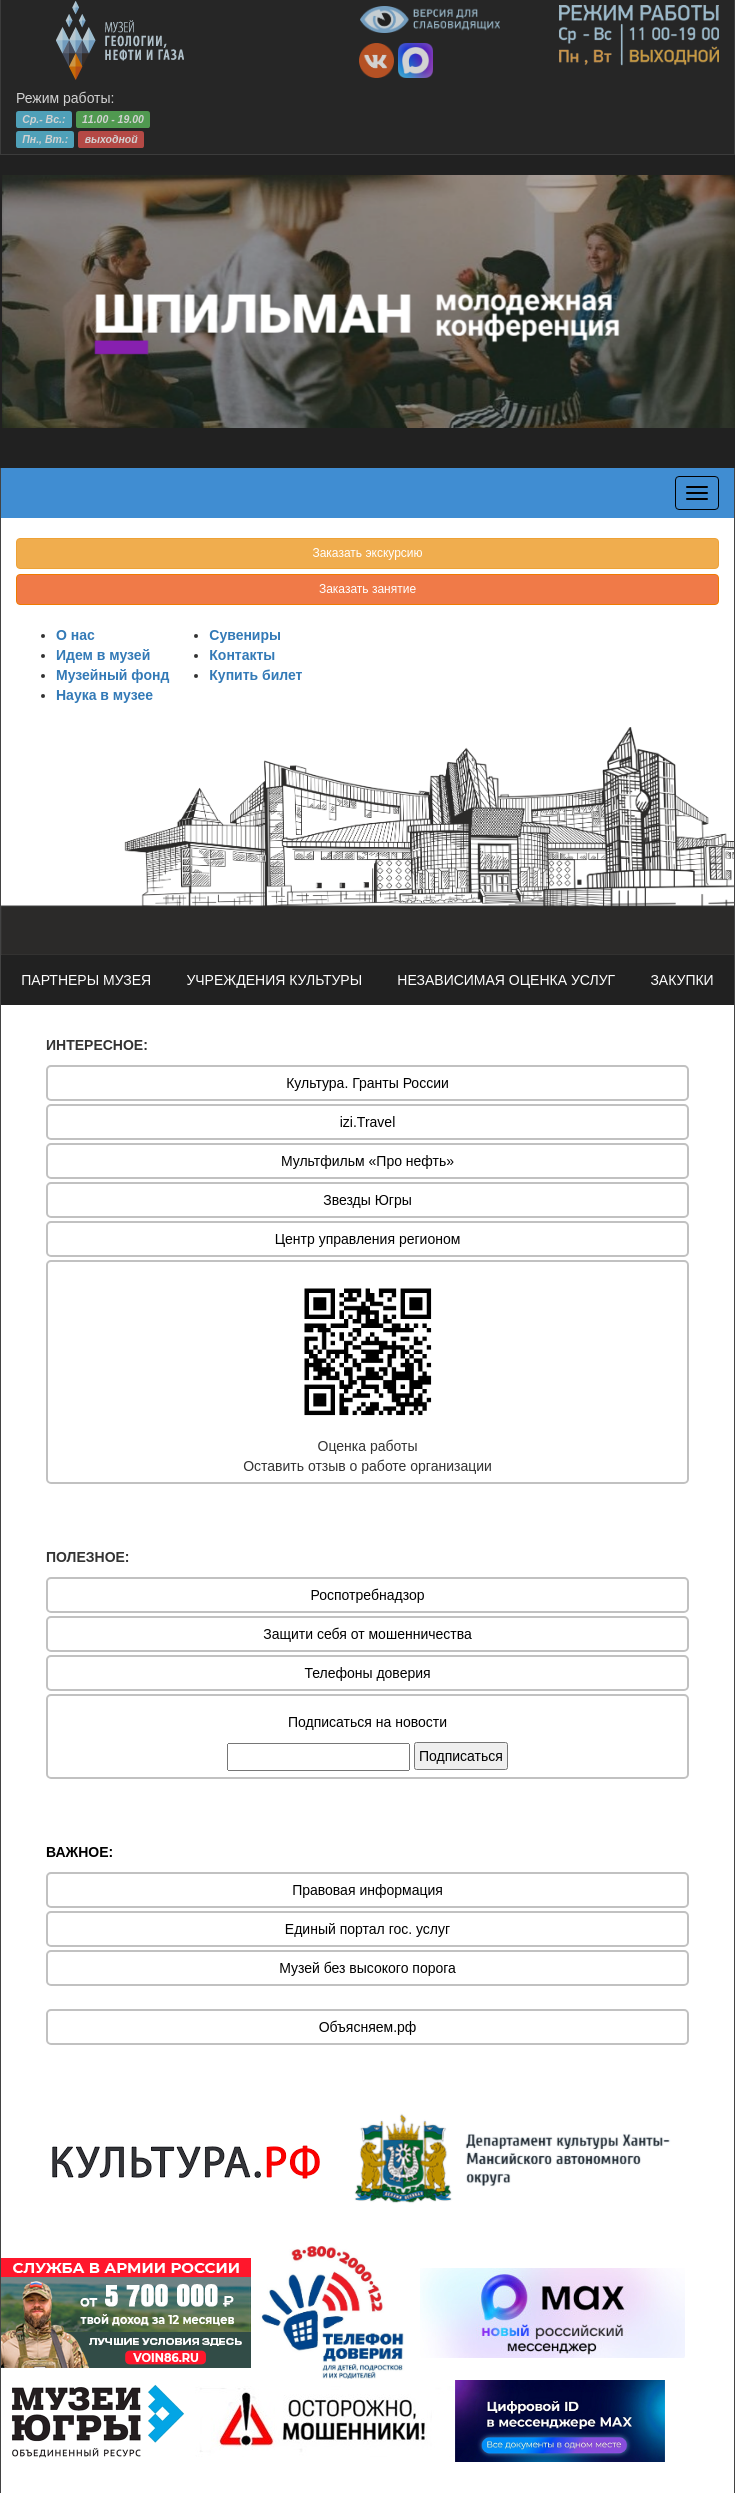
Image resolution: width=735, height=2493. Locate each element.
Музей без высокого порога (367, 1968)
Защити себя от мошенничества (367, 1634)
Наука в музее (104, 695)
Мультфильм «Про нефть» (367, 1161)
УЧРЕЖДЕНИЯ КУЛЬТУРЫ (274, 980)
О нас (75, 635)
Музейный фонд (112, 675)
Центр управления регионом (368, 1239)
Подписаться (461, 1756)
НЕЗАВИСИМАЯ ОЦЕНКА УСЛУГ (506, 980)
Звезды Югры (367, 1200)
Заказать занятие (367, 589)
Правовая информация (367, 1890)
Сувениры (245, 635)
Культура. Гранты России (367, 1083)
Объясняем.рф (368, 2027)
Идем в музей (103, 655)
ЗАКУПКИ (681, 980)
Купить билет (255, 675)
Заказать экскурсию (367, 553)
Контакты (242, 655)
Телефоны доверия (367, 1673)
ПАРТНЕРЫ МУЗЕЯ (86, 980)
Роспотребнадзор (368, 1595)
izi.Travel (368, 1122)
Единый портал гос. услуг (367, 1929)
